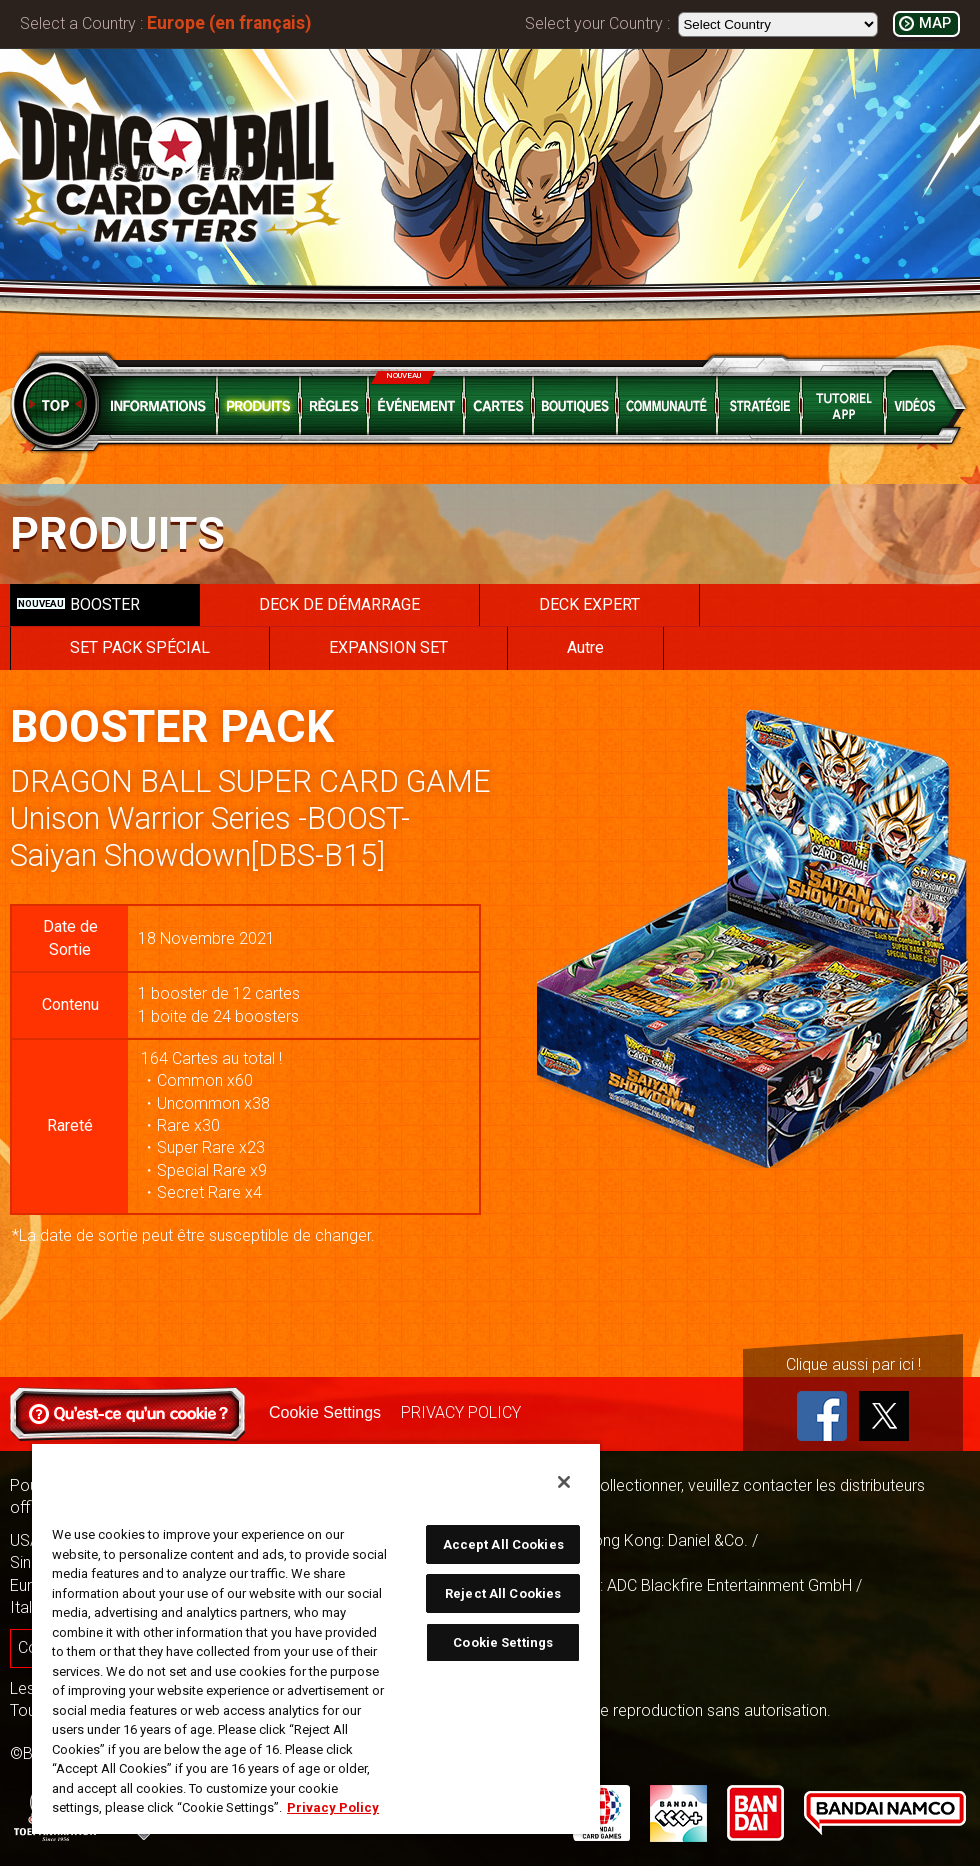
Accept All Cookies (503, 1544)
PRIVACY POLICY (461, 1412)
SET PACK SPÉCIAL (140, 647)
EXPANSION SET (388, 647)
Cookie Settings (325, 1412)
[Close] (564, 1482)
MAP (935, 23)
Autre (585, 647)
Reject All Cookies (503, 1593)
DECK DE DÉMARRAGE (339, 604)
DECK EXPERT (589, 604)
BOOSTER (78, 604)
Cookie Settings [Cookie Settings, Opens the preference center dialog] (503, 1642)
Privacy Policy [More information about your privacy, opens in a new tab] (333, 1807)
